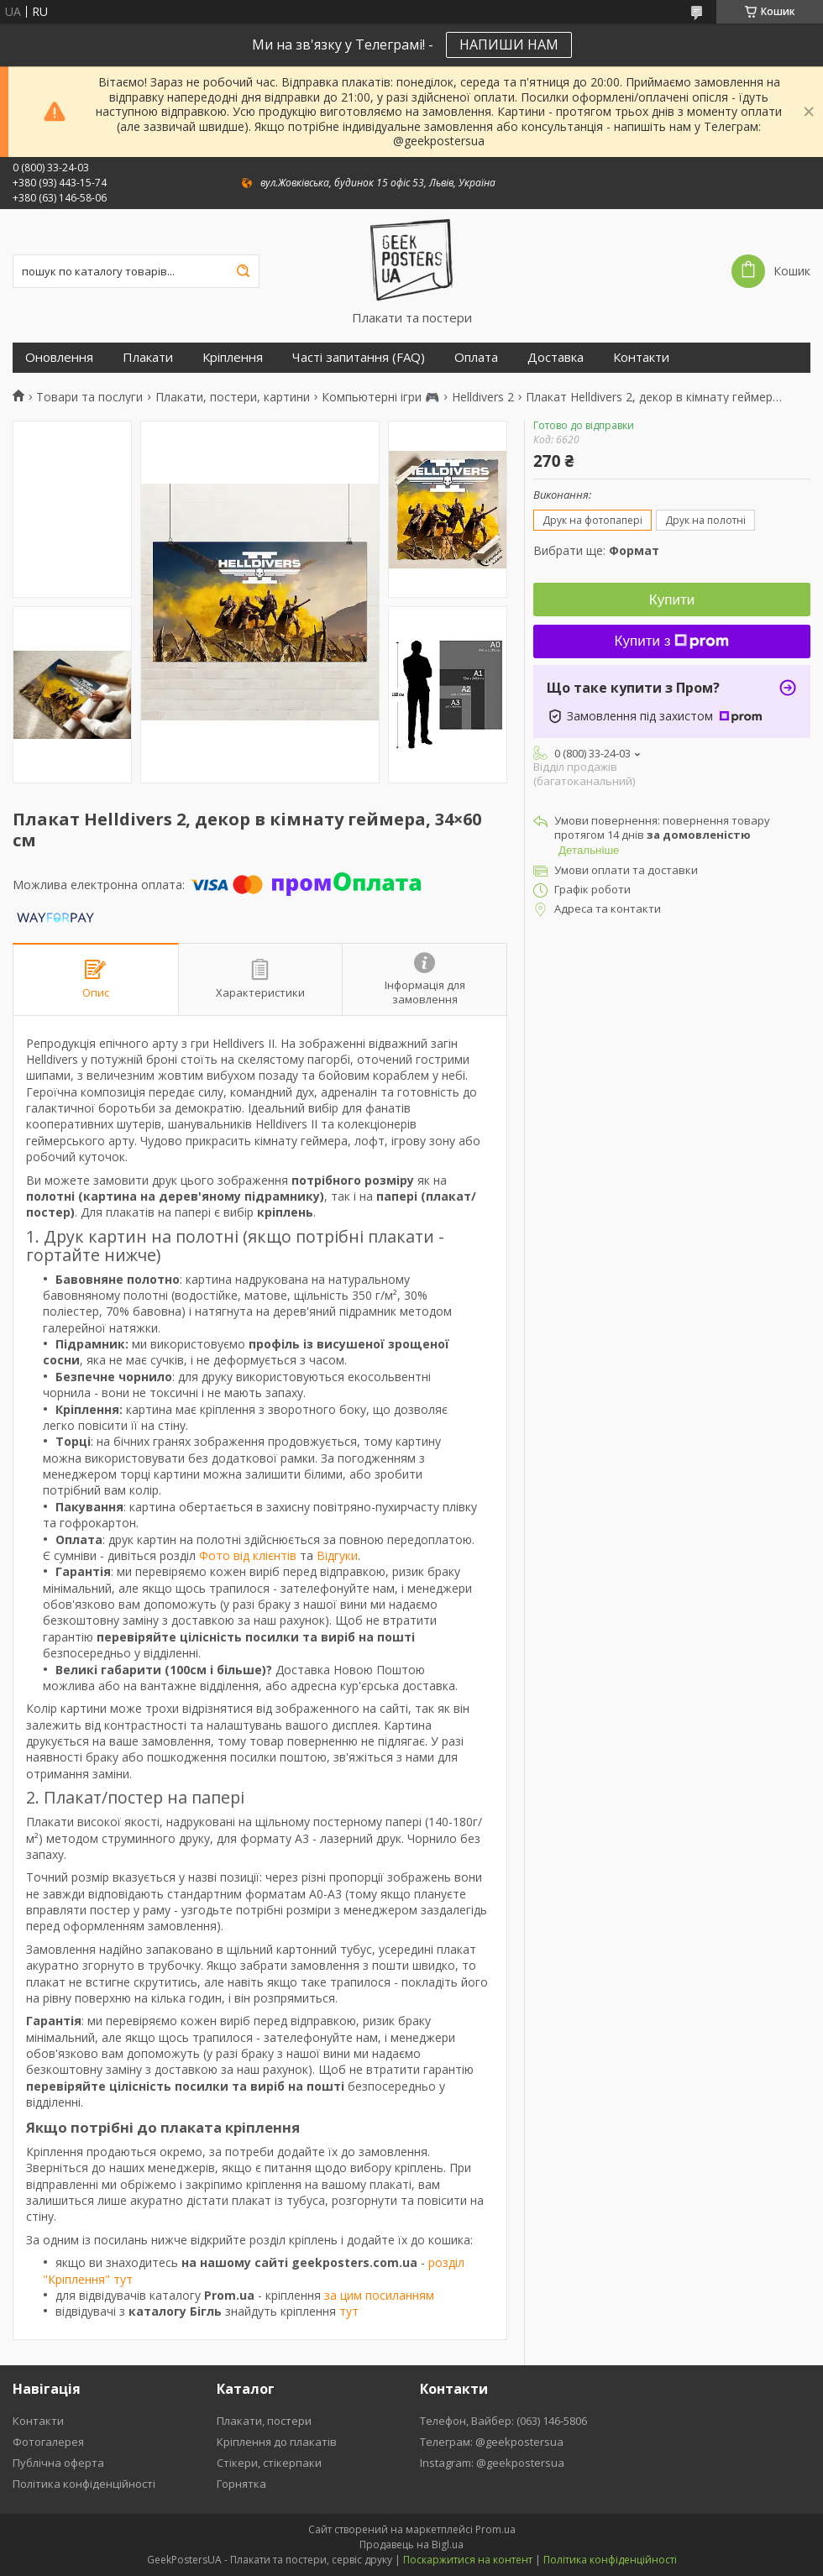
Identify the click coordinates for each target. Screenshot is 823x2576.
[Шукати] (242, 271)
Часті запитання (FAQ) (358, 357)
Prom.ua (495, 2529)
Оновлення (59, 357)
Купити (672, 600)
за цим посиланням (379, 2295)
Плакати (148, 357)
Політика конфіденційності (84, 2483)
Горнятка (241, 2483)
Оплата (476, 357)
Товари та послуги (89, 397)
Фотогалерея (48, 2441)
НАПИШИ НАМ (508, 44)
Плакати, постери (264, 2420)
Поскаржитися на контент (467, 2559)
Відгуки (337, 1555)
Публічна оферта (58, 2462)
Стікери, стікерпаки (269, 2462)
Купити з (672, 641)
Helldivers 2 (483, 397)
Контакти (641, 357)
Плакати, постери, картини (232, 397)
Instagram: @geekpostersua (492, 2462)
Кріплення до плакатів (277, 2441)
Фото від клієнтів (247, 1555)
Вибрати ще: (596, 550)
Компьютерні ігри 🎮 (380, 397)
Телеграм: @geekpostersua (492, 2441)
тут (349, 2311)
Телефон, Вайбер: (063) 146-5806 (503, 2420)
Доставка (555, 357)
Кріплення (232, 357)
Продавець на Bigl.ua (411, 2544)
